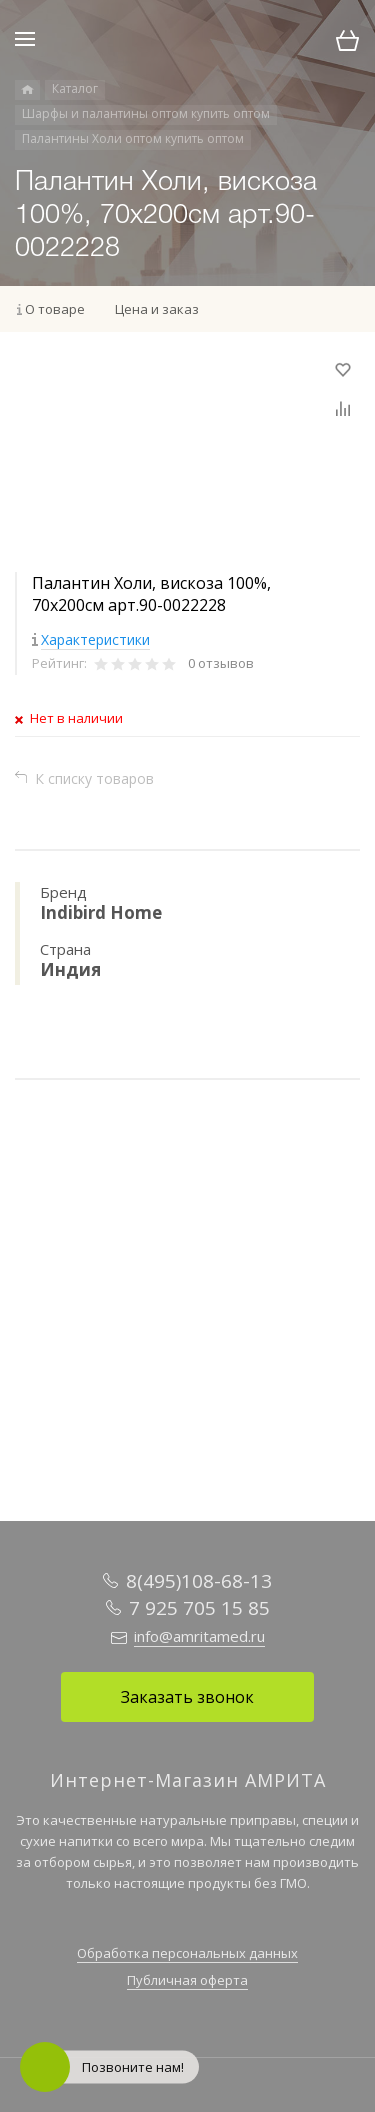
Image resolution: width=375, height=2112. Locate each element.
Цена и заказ (157, 309)
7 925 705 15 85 (199, 1608)
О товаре (55, 309)
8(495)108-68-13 (199, 1581)
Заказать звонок (187, 1697)
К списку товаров (94, 778)
